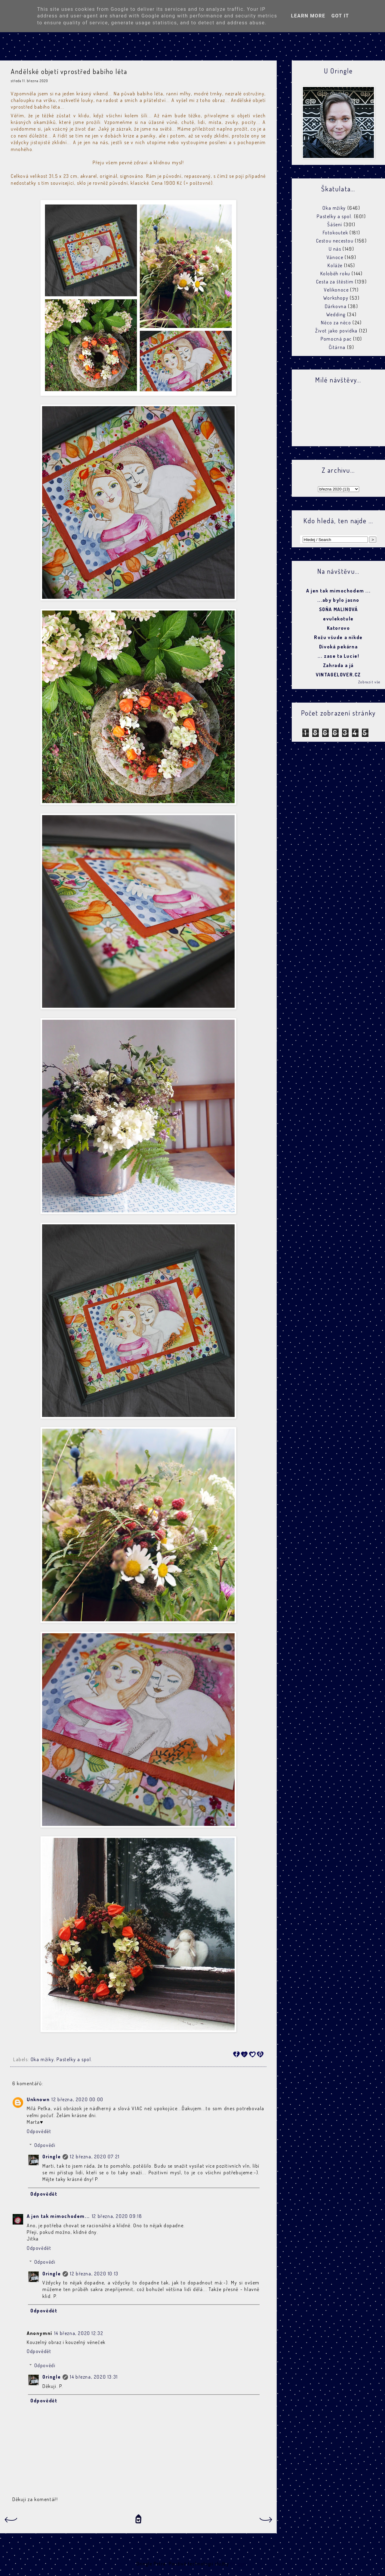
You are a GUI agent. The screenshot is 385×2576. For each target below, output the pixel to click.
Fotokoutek (335, 233)
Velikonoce (336, 290)
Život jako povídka (336, 331)
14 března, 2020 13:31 (94, 2377)
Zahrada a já (338, 665)
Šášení (334, 224)
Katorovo (338, 628)
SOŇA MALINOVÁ (338, 609)
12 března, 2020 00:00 (77, 2099)
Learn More (308, 16)
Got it (340, 16)
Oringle (51, 2157)
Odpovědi (45, 2145)
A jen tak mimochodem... (58, 2216)
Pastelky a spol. (74, 2059)
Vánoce (335, 257)
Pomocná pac (336, 339)
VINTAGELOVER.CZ (338, 675)
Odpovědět (39, 2131)
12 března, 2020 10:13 (94, 2274)
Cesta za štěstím (335, 282)
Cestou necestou (335, 241)
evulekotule (338, 619)
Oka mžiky (42, 2059)
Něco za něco (336, 323)
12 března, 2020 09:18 (117, 2216)
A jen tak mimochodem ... (338, 591)
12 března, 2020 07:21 (95, 2157)
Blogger (238, 2564)
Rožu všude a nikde (338, 637)
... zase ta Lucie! (338, 656)
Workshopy (335, 298)
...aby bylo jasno (338, 600)
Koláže (335, 265)
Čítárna (337, 347)
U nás (335, 249)
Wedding (336, 314)
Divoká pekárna (338, 647)
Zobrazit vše (369, 682)
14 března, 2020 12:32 (78, 2333)
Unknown (38, 2099)
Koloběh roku (335, 274)
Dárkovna (336, 306)
